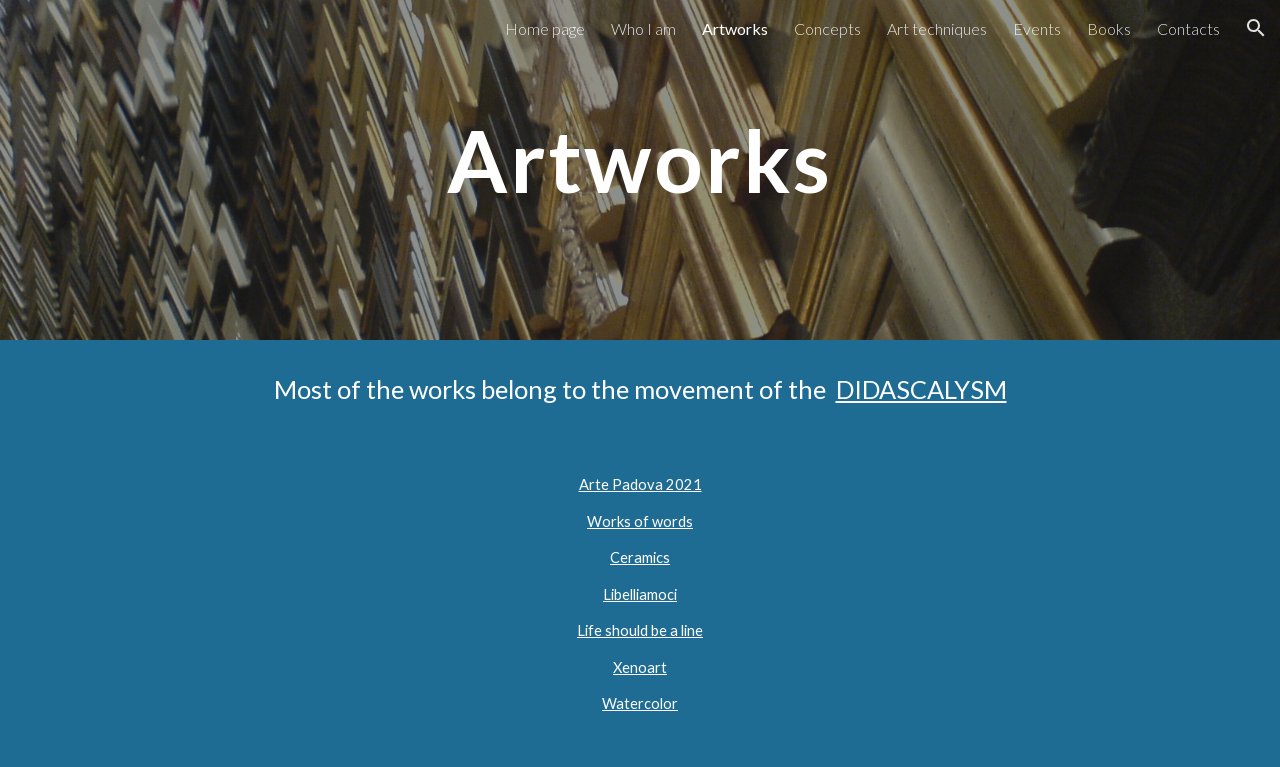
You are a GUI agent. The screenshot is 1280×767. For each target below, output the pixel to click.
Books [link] (1109, 28)
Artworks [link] (735, 28)
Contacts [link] (1188, 28)
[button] (1256, 28)
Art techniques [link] (937, 28)
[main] (640, 169)
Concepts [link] (827, 28)
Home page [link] (545, 28)
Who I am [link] (643, 28)
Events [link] (1037, 28)
